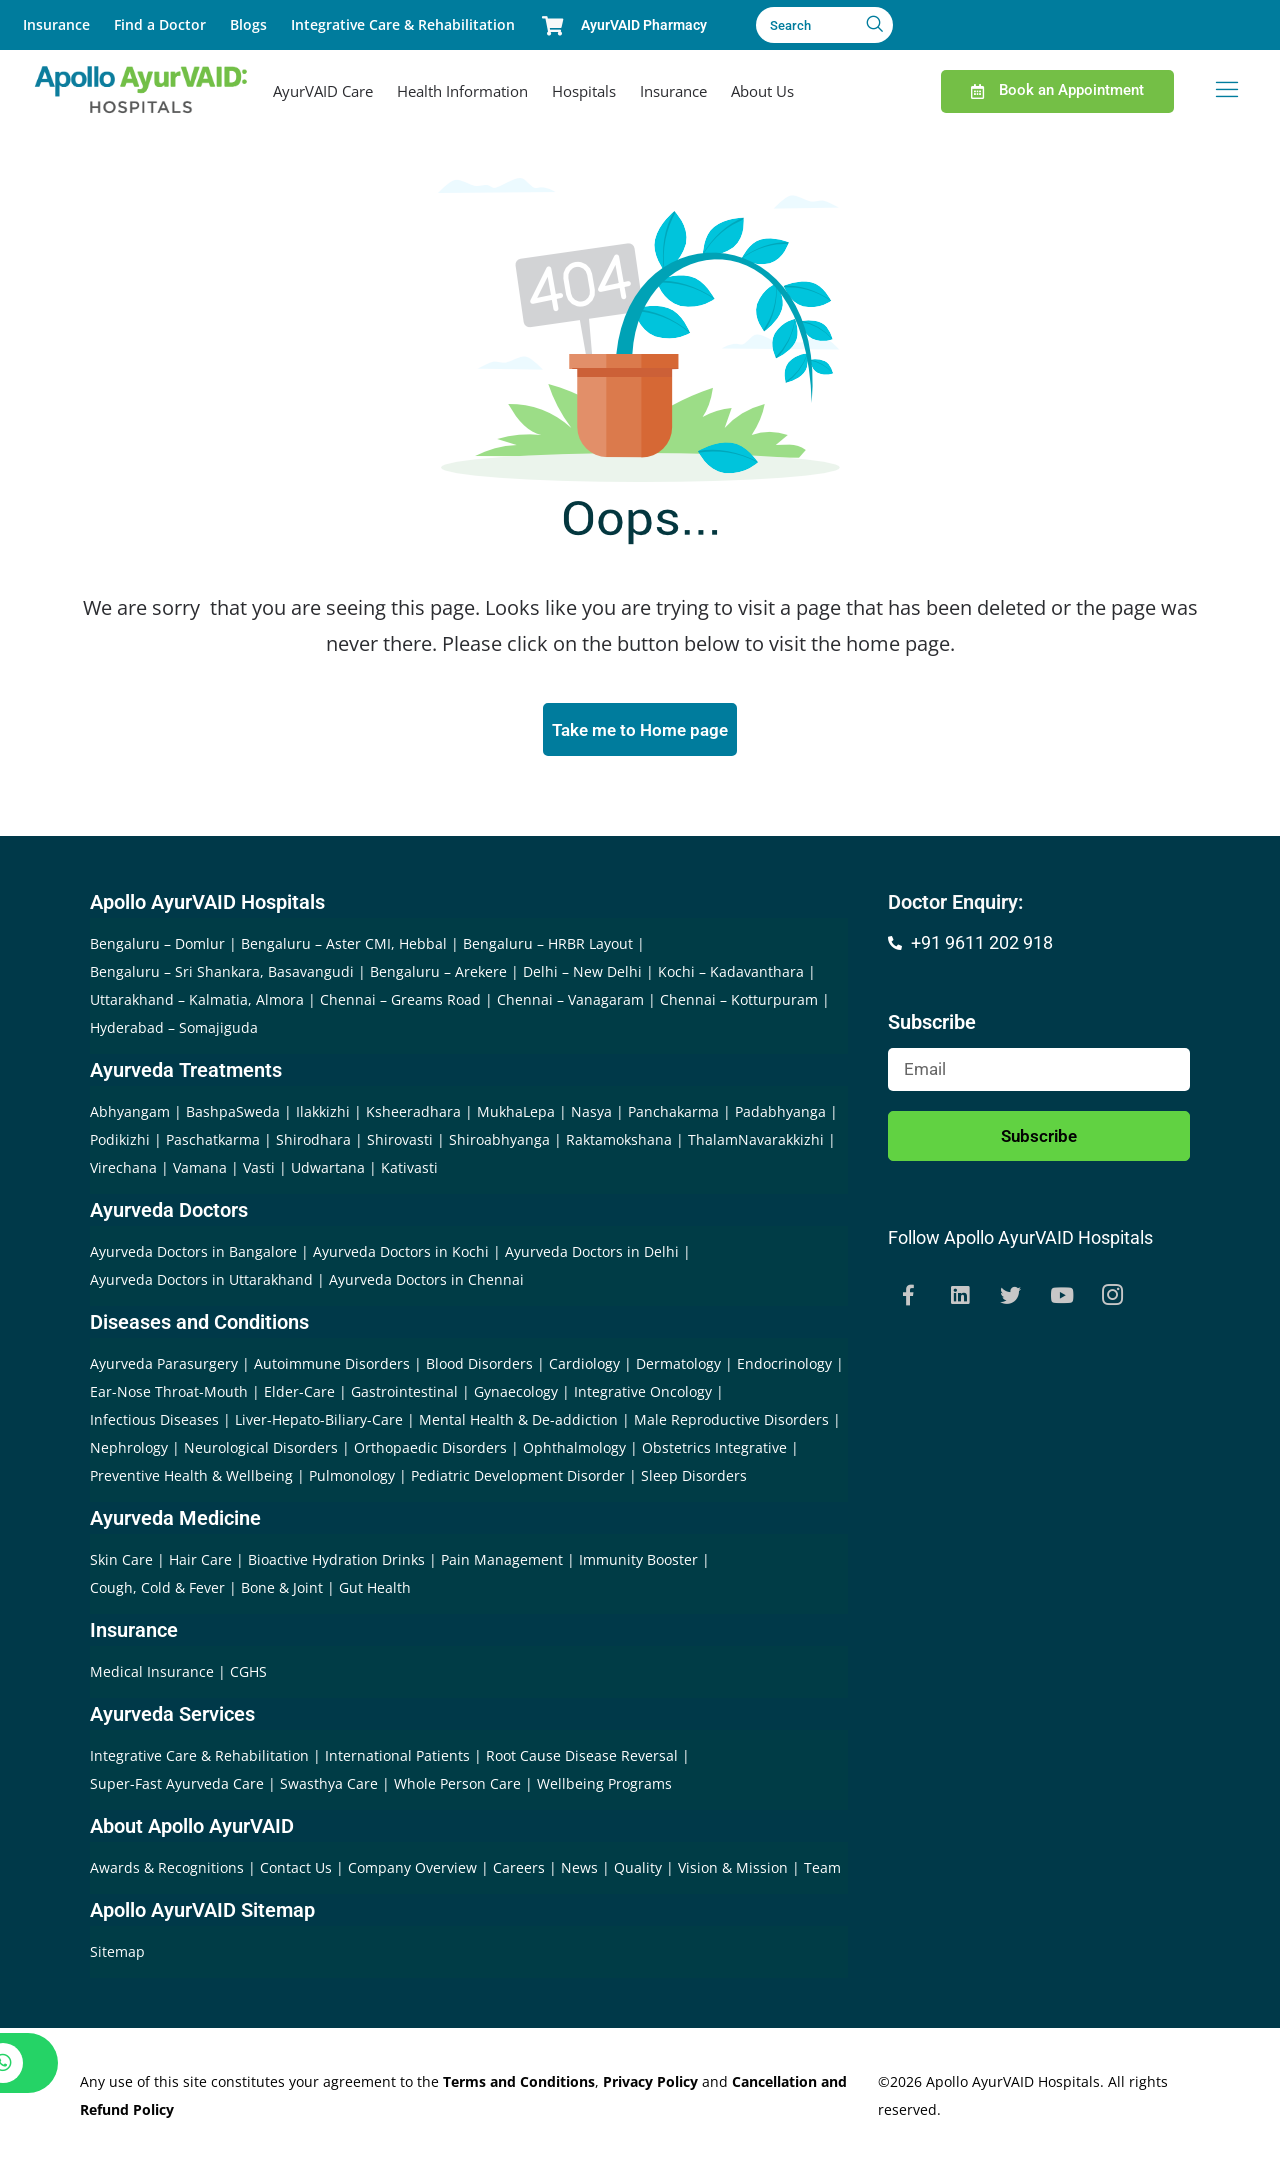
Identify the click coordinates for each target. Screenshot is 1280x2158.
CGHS (248, 1674)
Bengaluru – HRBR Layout (548, 946)
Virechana (123, 1170)
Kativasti (409, 1170)
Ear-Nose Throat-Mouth (169, 1394)
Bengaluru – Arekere (438, 974)
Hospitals (584, 91)
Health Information (462, 91)
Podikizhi (120, 1142)
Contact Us (298, 1870)
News (581, 1870)
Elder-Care (299, 1394)
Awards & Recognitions (169, 1870)
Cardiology (584, 1366)
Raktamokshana (619, 1142)
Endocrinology (784, 1366)
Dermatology (678, 1366)
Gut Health (375, 1590)
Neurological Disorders (261, 1450)
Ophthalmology (574, 1450)
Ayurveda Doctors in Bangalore (193, 1254)
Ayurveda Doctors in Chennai (426, 1282)
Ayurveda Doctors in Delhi (592, 1254)
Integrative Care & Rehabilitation (403, 24)
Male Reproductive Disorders (731, 1422)
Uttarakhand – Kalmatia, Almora (197, 1002)
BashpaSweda (233, 1114)
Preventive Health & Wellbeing (191, 1478)
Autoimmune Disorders (332, 1366)
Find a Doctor (160, 24)
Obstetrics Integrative (714, 1450)
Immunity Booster (638, 1562)
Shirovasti (400, 1142)
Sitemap (117, 1954)
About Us (762, 91)
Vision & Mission (735, 1870)
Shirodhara (313, 1142)
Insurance (56, 24)
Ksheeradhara (413, 1114)
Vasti (259, 1170)
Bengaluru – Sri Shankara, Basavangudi (222, 974)
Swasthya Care (331, 1786)
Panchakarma (673, 1114)
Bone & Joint (282, 1590)
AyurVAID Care (323, 91)
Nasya (591, 1114)
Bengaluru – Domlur (157, 946)
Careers (521, 1870)
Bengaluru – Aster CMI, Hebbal (344, 946)
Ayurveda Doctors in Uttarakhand (201, 1282)
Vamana (200, 1170)
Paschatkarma (213, 1142)
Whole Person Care (459, 1786)
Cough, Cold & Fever (157, 1590)
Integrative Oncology (643, 1394)
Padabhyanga (780, 1114)
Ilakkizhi (323, 1114)
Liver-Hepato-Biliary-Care (319, 1422)
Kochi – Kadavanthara (731, 974)
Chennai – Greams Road (400, 1002)
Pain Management (502, 1562)
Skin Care (121, 1562)
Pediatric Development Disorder (518, 1478)
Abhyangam (130, 1114)
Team (822, 1870)
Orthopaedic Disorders (430, 1450)
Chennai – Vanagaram (570, 1002)
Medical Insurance (152, 1674)
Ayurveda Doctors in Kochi (401, 1254)
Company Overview (414, 1870)
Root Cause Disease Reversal (584, 1758)
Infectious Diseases (154, 1422)
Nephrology (129, 1450)
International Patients (399, 1758)
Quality (640, 1870)
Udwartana (328, 1170)
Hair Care (200, 1562)
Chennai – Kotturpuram (739, 1002)
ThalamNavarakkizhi (756, 1142)
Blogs (248, 24)
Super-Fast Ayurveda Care (179, 1786)
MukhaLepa (516, 1114)
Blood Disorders (479, 1366)
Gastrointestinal (404, 1394)
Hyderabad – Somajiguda (174, 1030)
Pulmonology (352, 1478)
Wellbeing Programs (604, 1786)
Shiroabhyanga (499, 1142)
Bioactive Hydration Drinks (336, 1562)
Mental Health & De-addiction (518, 1422)
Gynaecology (516, 1394)
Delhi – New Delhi (582, 974)
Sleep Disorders (694, 1478)
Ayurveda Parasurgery (164, 1366)
